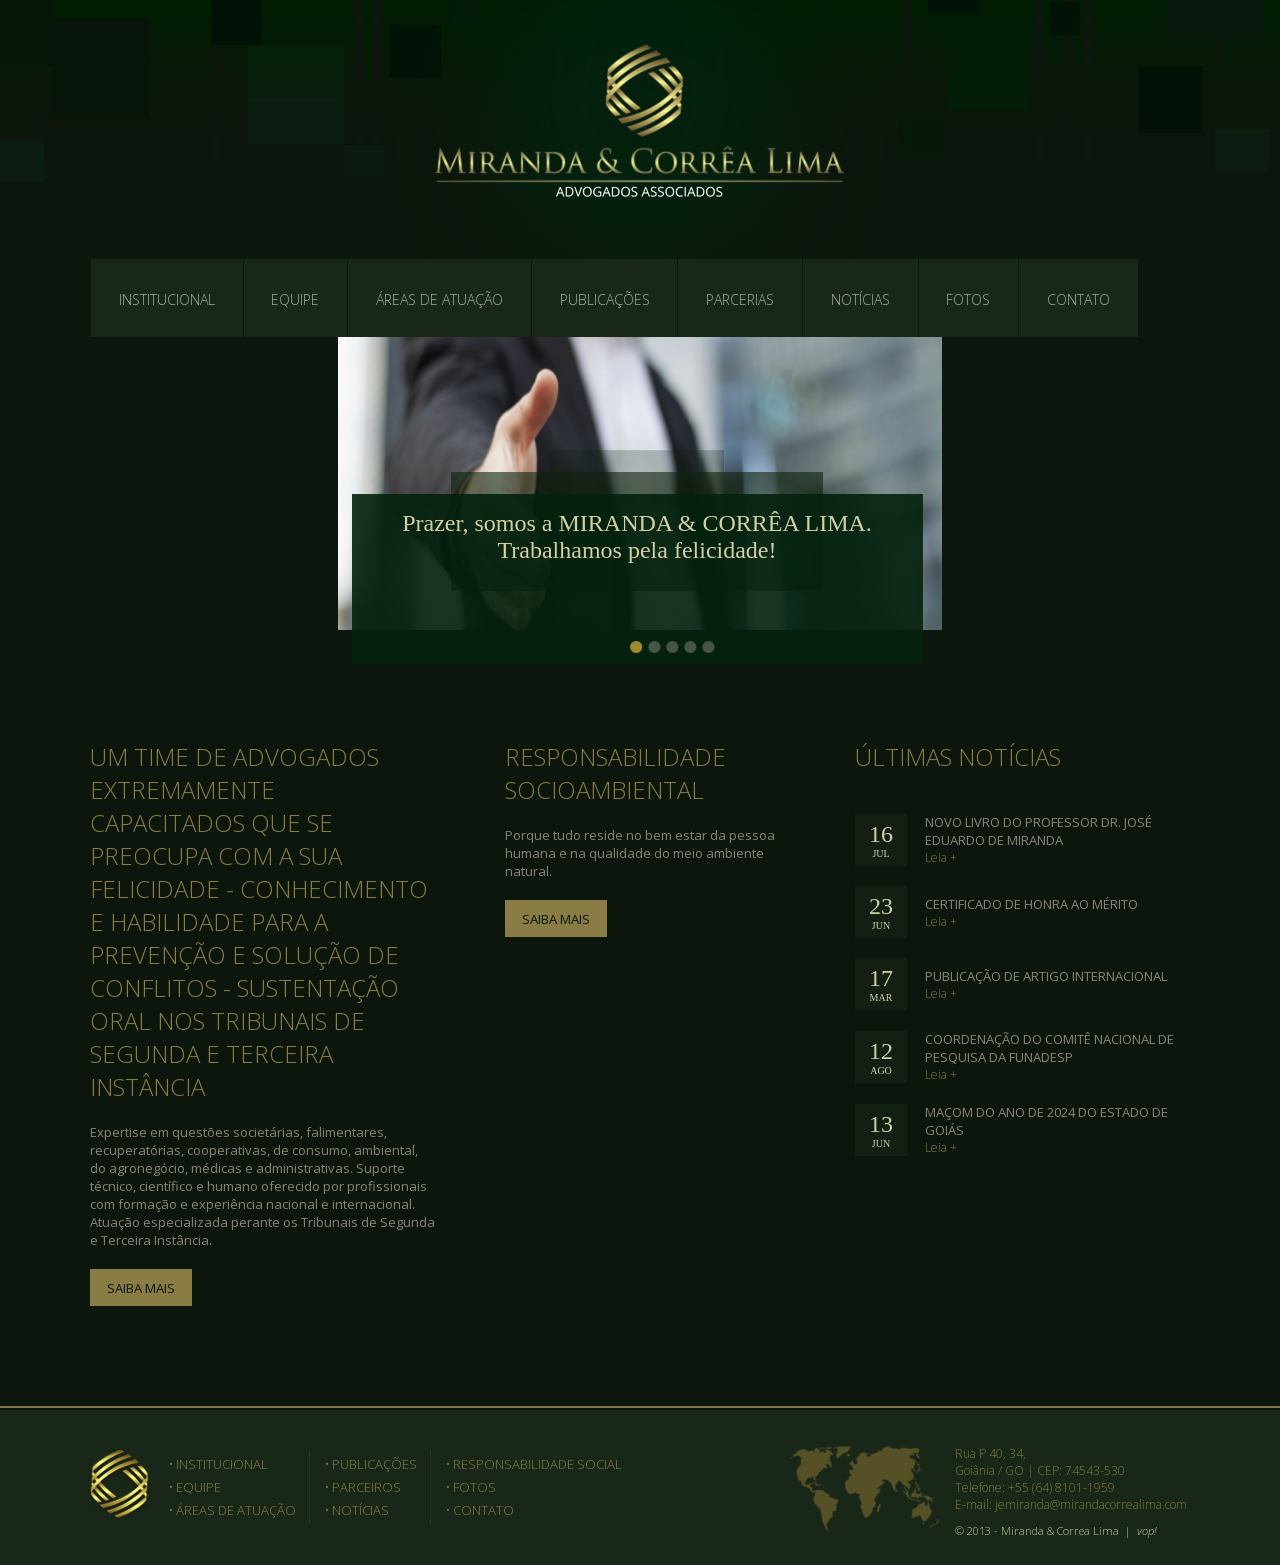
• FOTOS (471, 1487)
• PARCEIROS (363, 1487)
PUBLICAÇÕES (605, 299)
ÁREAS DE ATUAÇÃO (439, 299)
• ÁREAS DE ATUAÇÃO (232, 1510)
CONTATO (1078, 299)
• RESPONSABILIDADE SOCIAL (534, 1464)
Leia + (941, 857)
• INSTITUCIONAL (218, 1464)
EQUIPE (295, 299)
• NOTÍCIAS (357, 1510)
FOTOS (968, 299)
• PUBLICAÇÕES (371, 1464)
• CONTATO (480, 1510)
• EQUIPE (195, 1487)
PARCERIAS (740, 299)
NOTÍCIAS (860, 299)
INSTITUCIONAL (167, 299)
